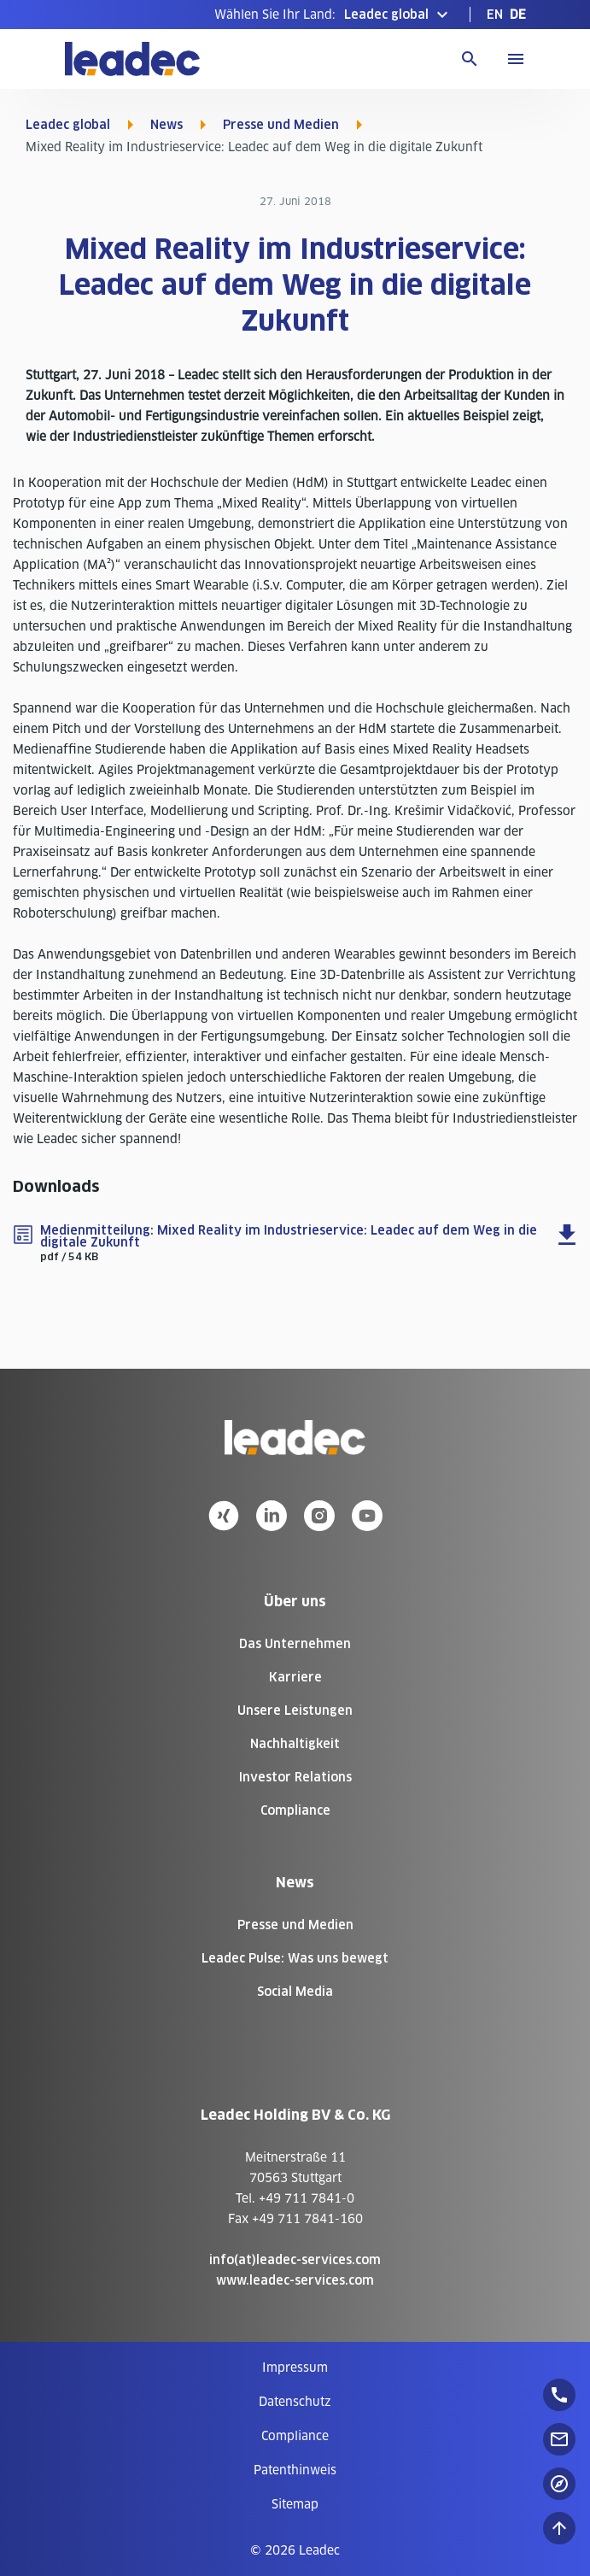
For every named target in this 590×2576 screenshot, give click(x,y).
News (166, 125)
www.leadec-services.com (295, 2280)
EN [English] (495, 14)
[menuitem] (495, 14)
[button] (333, 14)
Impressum (295, 2367)
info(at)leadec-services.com (295, 2260)
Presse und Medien (281, 125)
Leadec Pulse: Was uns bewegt (295, 1958)
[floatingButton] (559, 2395)
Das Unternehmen (295, 1644)
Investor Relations (295, 1777)
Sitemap (295, 2504)
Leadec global (68, 125)
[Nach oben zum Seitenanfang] (559, 2528)
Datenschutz (295, 2402)
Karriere (295, 1677)
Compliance (295, 1810)
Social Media (295, 1991)
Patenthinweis (295, 2470)
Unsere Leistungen (295, 1710)
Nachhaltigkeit (295, 1744)
